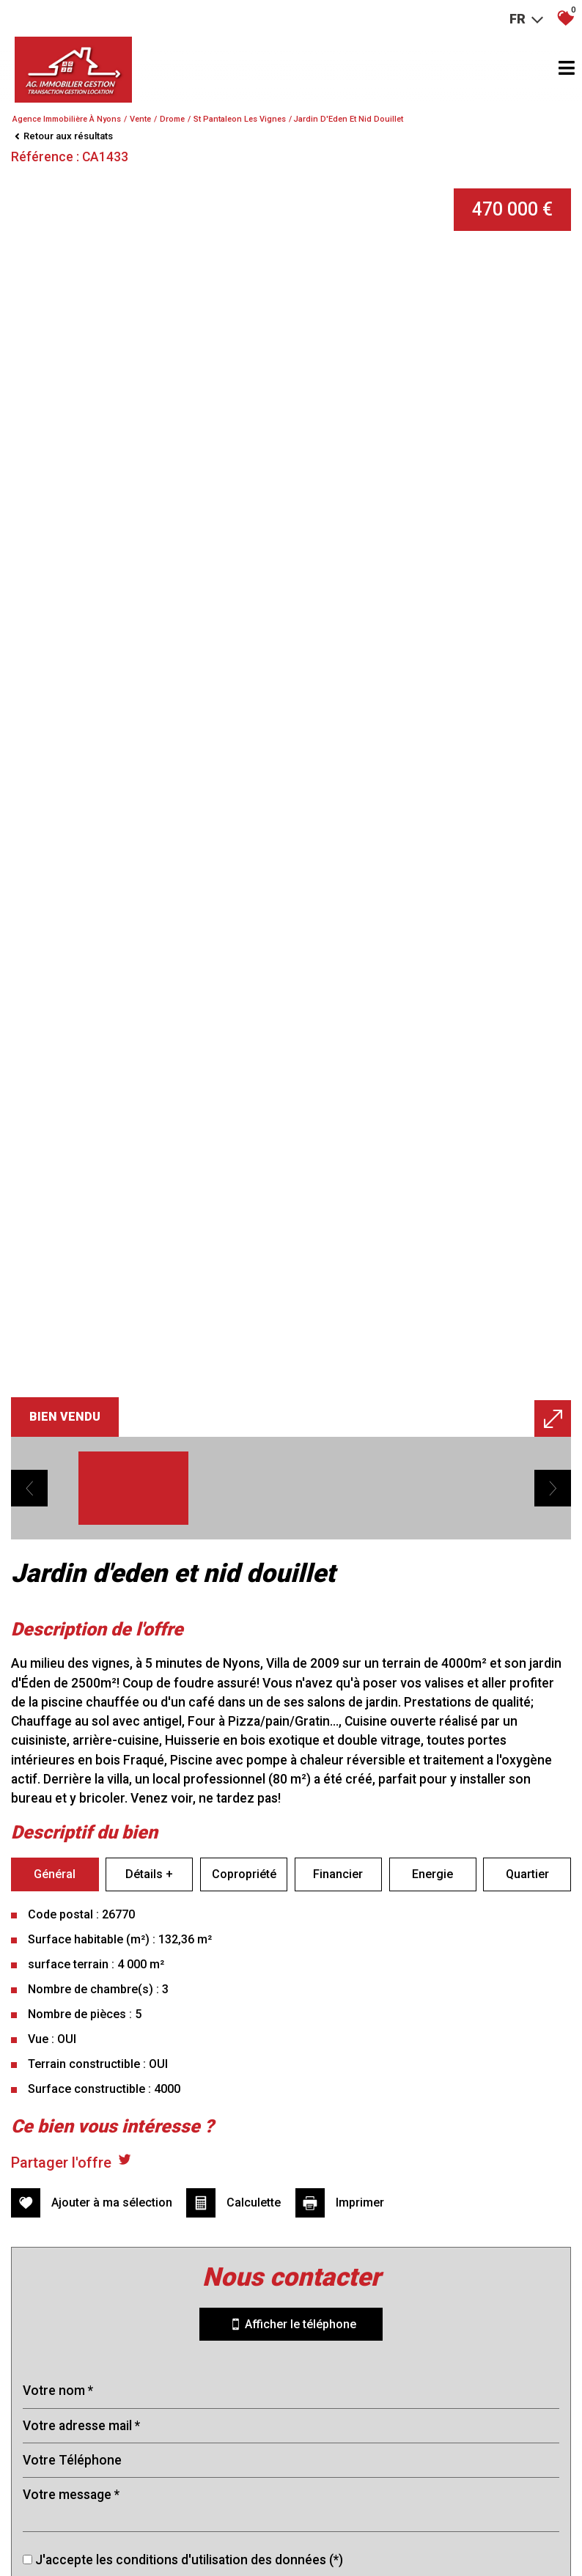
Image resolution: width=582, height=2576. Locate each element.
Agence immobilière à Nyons (66, 119)
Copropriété (244, 1917)
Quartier (527, 1917)
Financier (338, 1917)
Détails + (149, 1917)
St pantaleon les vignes (240, 119)
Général (54, 1917)
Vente (140, 119)
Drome (172, 119)
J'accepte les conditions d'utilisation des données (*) (189, 2502)
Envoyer (291, 2533)
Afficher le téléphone (291, 2267)
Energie (432, 1917)
